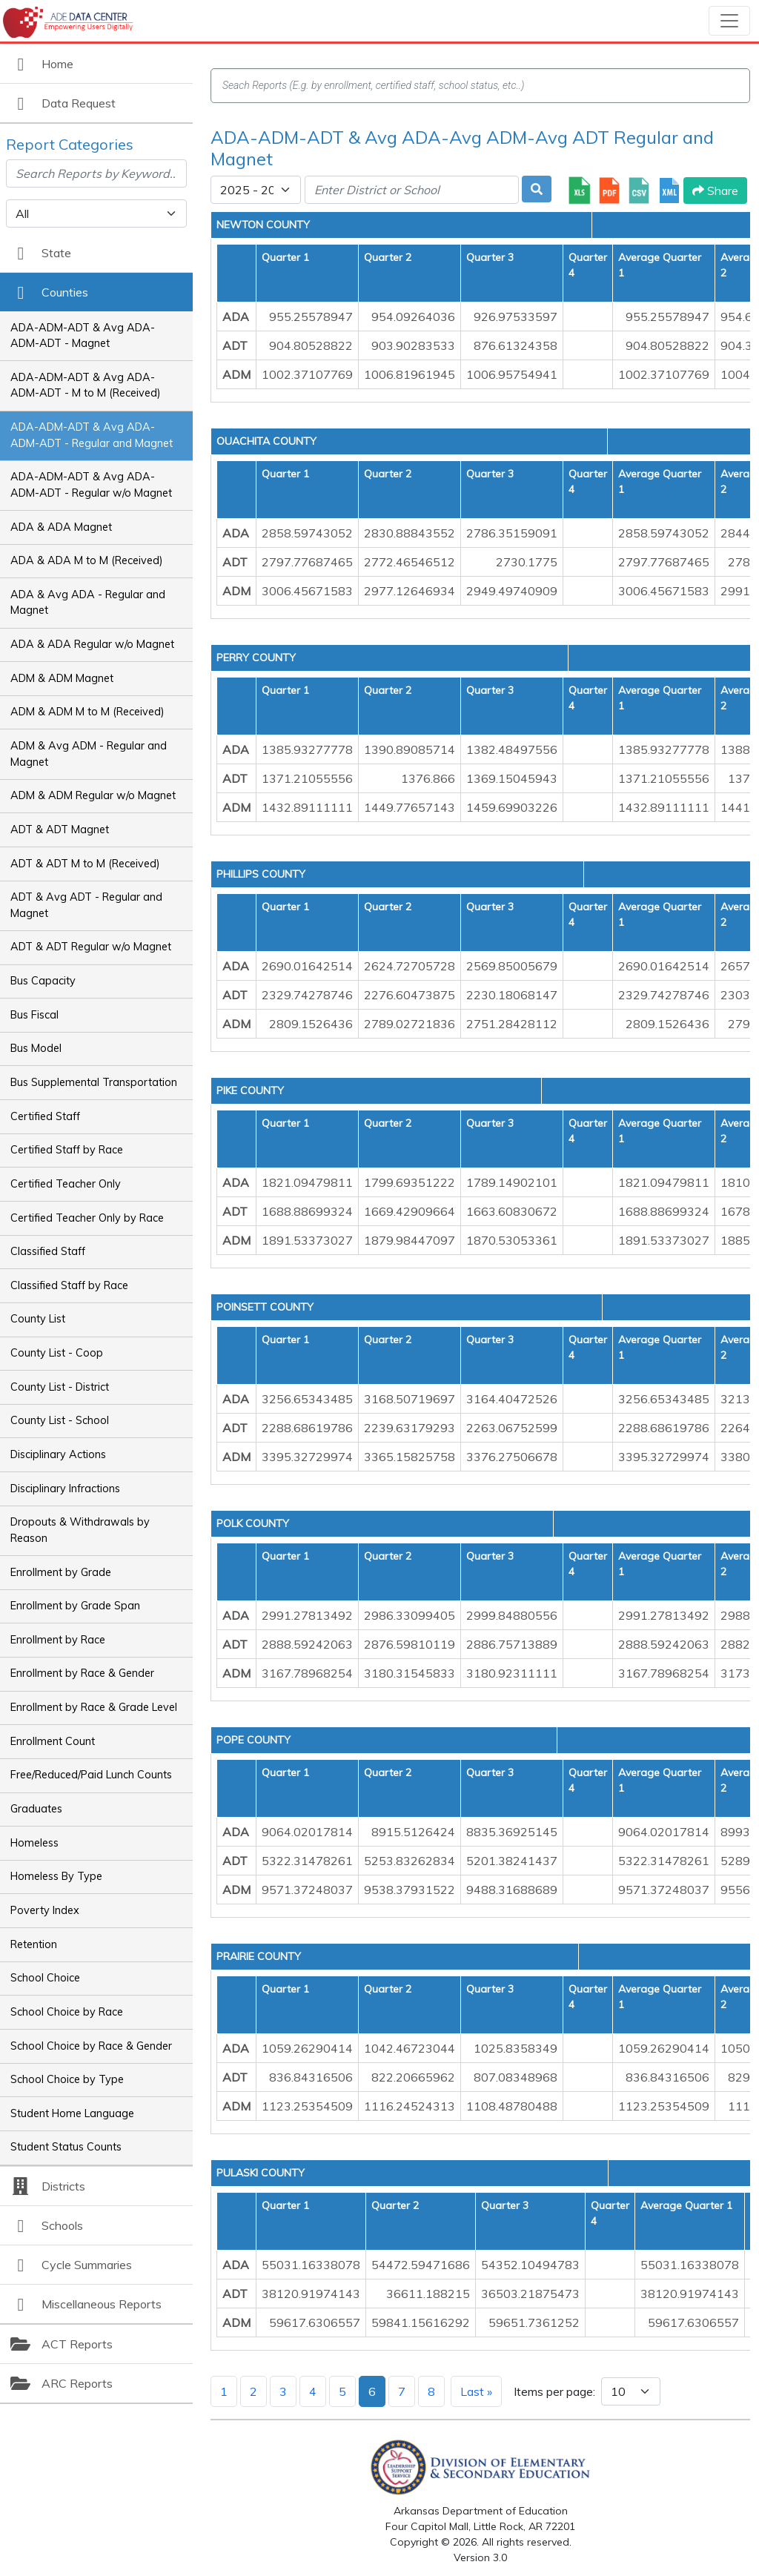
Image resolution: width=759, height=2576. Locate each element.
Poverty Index (44, 1910)
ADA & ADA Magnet (61, 527)
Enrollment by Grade (60, 1572)
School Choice (45, 1977)
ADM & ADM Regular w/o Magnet (93, 795)
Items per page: (554, 2391)
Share (715, 190)
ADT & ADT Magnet (59, 829)
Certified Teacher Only (65, 1184)
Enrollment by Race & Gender (82, 1673)
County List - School (59, 1420)
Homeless (34, 1843)
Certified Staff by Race (66, 1149)
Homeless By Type (56, 1876)
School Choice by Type (67, 2079)
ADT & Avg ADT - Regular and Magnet (86, 905)
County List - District (59, 1387)
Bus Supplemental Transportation (93, 1082)
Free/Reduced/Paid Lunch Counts (91, 1774)
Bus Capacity (43, 980)
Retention (33, 1944)
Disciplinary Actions (58, 1454)
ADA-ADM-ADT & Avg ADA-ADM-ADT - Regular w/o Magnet (91, 485)
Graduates (36, 1808)
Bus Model (36, 1048)
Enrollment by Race (57, 1639)
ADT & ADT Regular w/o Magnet (90, 946)
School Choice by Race (66, 2012)
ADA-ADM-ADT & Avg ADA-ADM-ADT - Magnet (82, 336)
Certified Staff (45, 1116)
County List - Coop (56, 1353)
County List (37, 1318)
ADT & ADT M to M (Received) (85, 863)
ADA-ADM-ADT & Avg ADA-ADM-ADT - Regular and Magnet (91, 435)
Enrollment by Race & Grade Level (93, 1707)
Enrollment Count (52, 1741)
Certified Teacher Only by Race (87, 1218)
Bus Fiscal (34, 1015)
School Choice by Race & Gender (91, 2046)
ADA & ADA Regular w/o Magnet (92, 644)
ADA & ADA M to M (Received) (86, 560)
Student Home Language (72, 2113)
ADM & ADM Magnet (61, 678)
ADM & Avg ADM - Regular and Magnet (88, 754)
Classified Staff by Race (69, 1285)
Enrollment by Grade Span (75, 1605)
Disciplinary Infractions (65, 1488)
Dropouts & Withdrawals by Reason (80, 1530)
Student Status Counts (66, 2146)
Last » (476, 2391)
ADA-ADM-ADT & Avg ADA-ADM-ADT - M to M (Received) (85, 385)
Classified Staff (47, 1251)
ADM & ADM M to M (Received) (87, 711)
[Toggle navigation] (729, 21)
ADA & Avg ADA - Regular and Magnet (87, 602)
